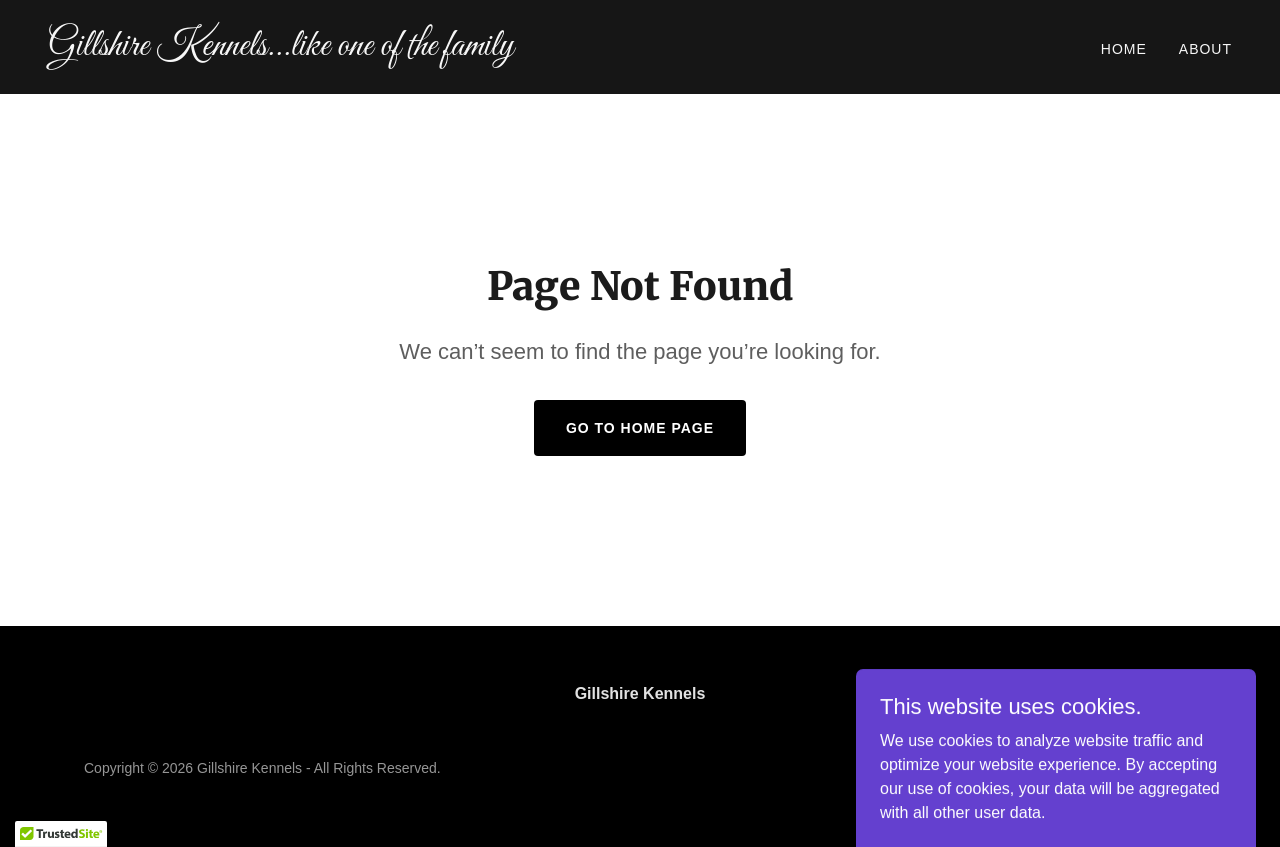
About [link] (1205, 49)
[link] (336, 49)
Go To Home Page (640, 428)
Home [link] (1124, 49)
